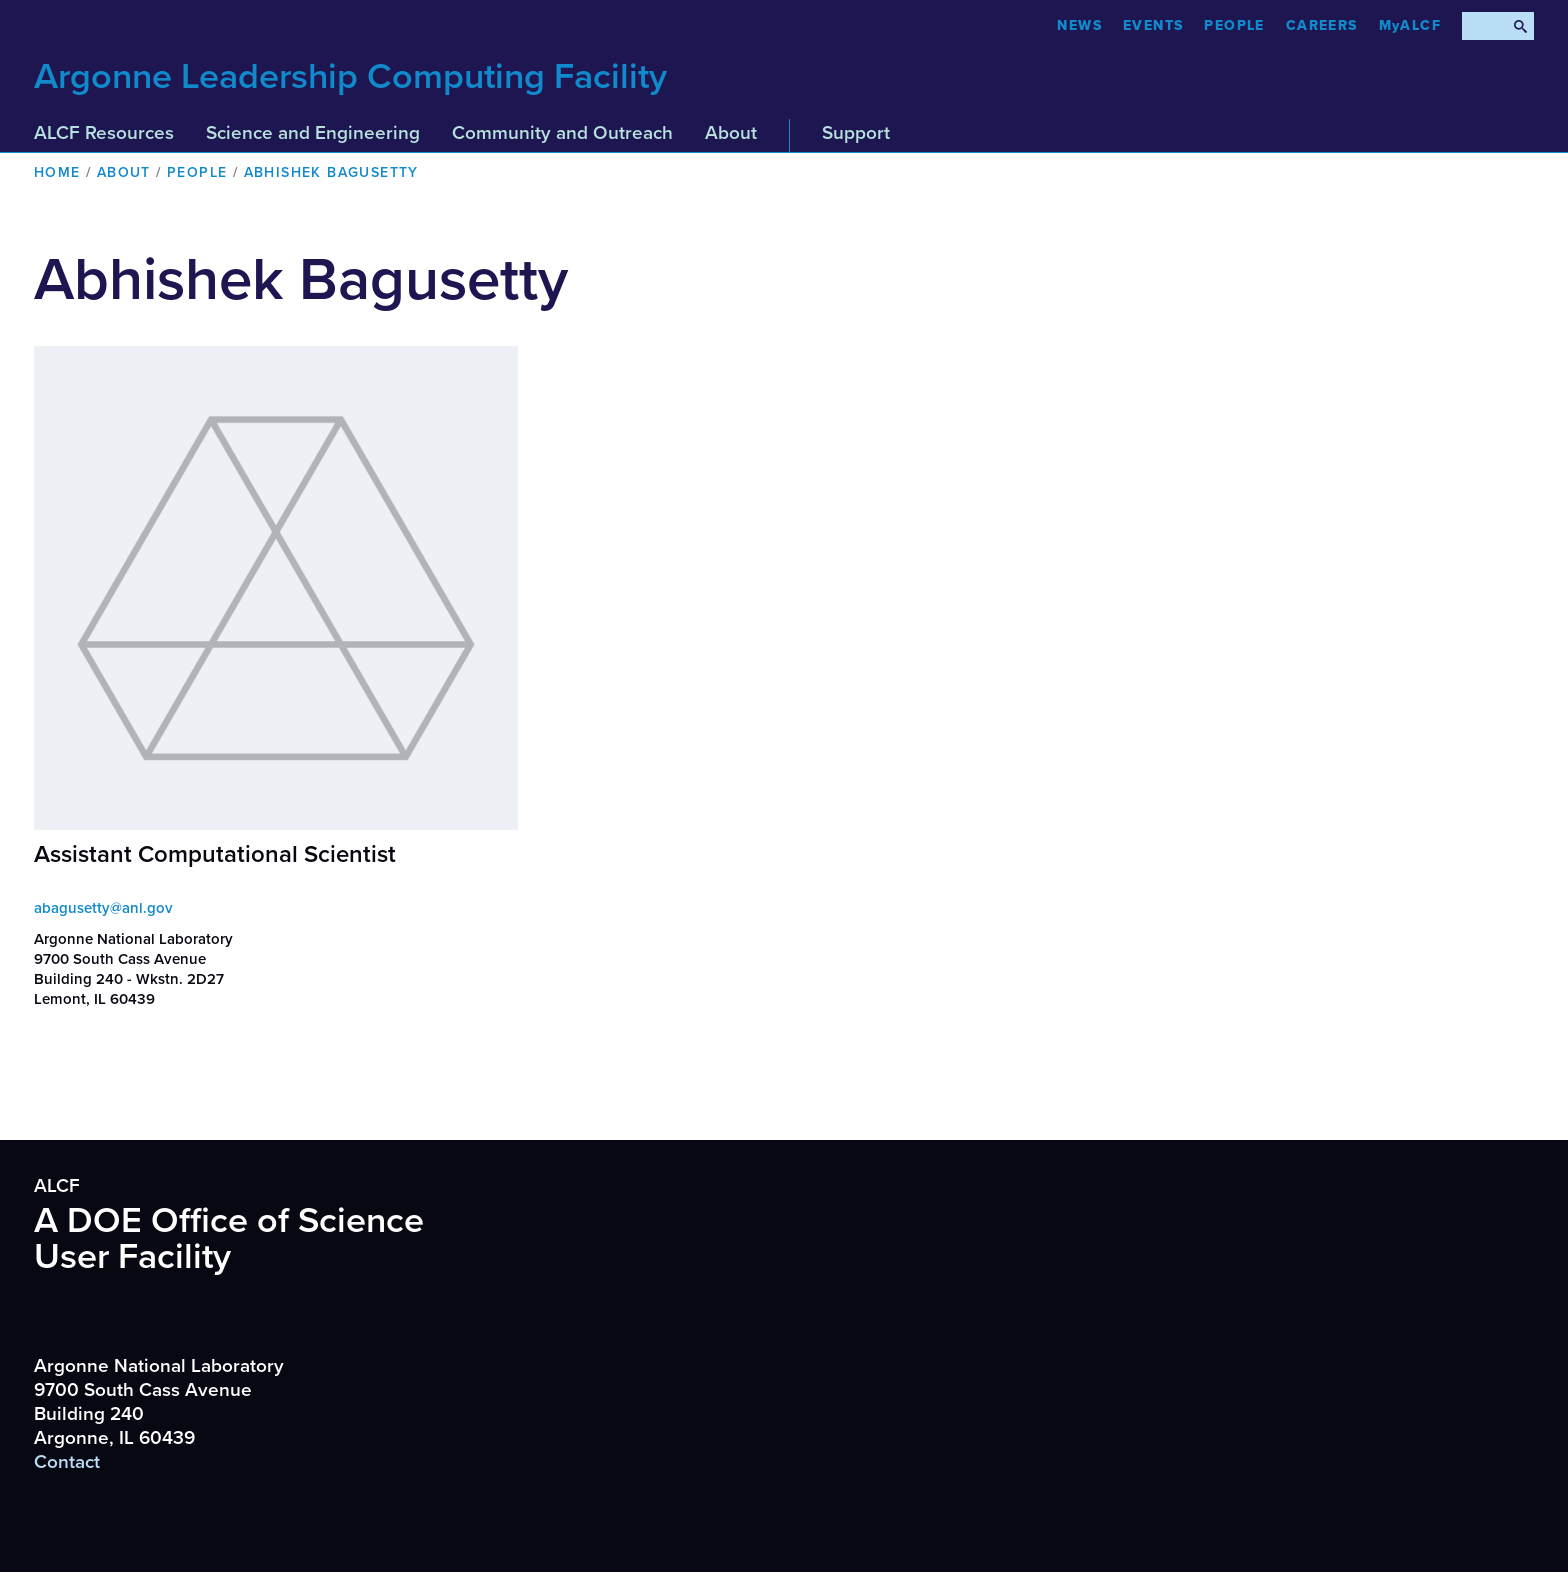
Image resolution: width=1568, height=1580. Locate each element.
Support (856, 133)
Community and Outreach (562, 133)
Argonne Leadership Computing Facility (350, 76)
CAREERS (1322, 25)
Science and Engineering (313, 133)
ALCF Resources (104, 133)
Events (1153, 25)
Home (57, 172)
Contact (67, 1462)
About (731, 133)
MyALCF (1410, 25)
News (1079, 25)
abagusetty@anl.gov (103, 908)
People (1234, 25)
